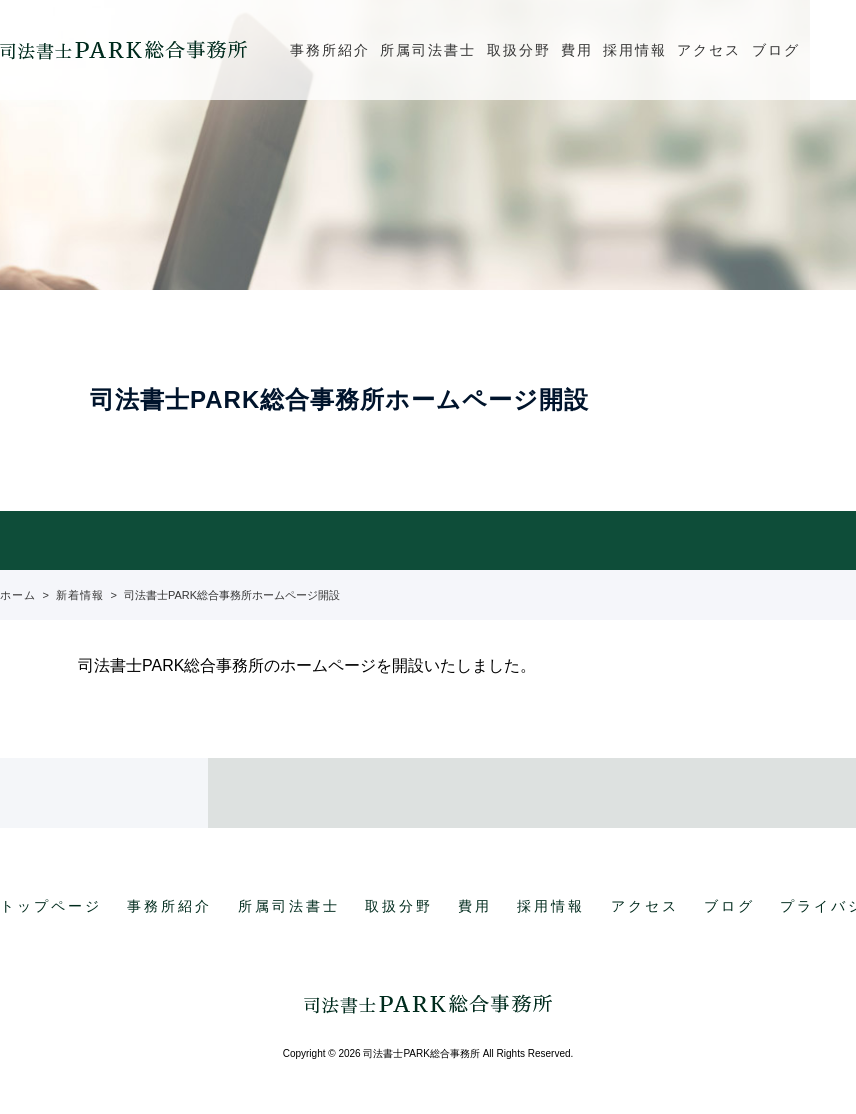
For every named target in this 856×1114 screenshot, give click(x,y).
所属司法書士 (428, 50)
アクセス (709, 50)
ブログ (776, 50)
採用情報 (635, 50)
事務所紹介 (330, 50)
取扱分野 (519, 50)
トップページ (51, 906)
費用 (577, 50)
